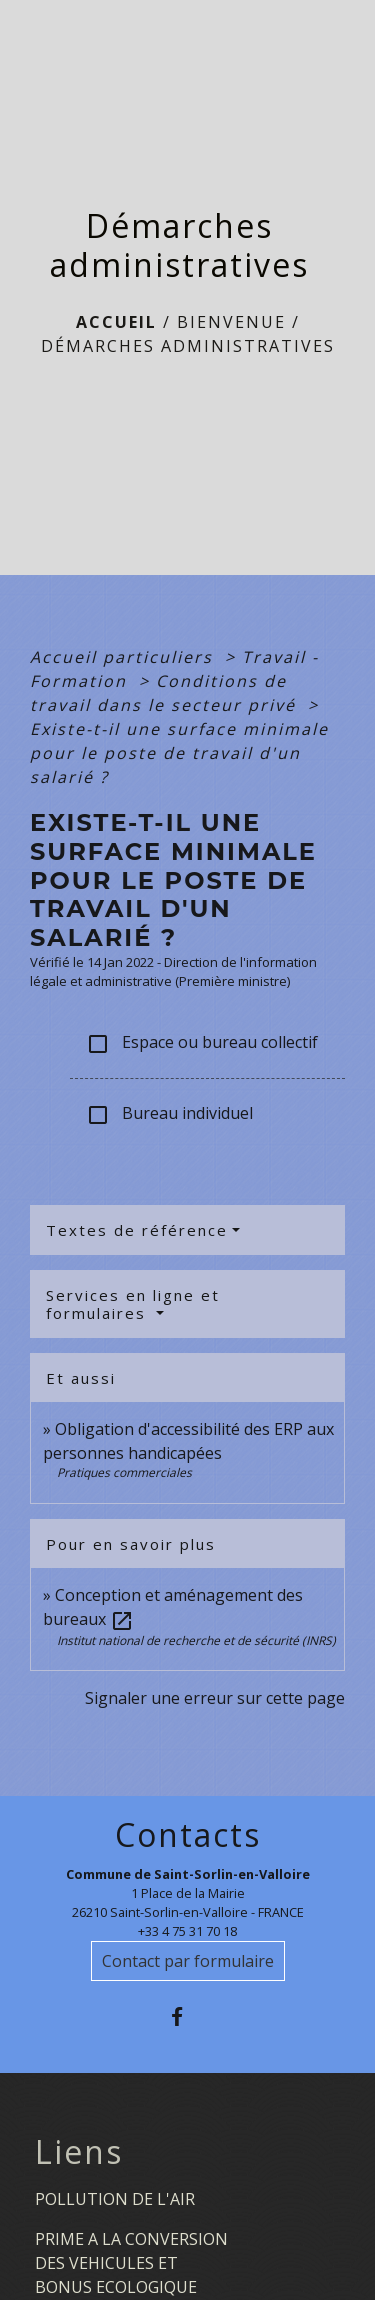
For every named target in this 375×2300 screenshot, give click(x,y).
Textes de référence (137, 1230)
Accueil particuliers (124, 657)
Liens (79, 2152)
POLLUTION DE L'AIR (115, 2199)
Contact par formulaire (188, 1961)
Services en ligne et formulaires (133, 1304)
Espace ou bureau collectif (202, 1043)
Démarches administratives (188, 346)
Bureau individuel (169, 1114)
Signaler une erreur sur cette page (215, 1698)
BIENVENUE (231, 322)
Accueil (116, 322)
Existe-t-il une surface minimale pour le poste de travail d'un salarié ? (179, 753)
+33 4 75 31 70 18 (187, 1931)
